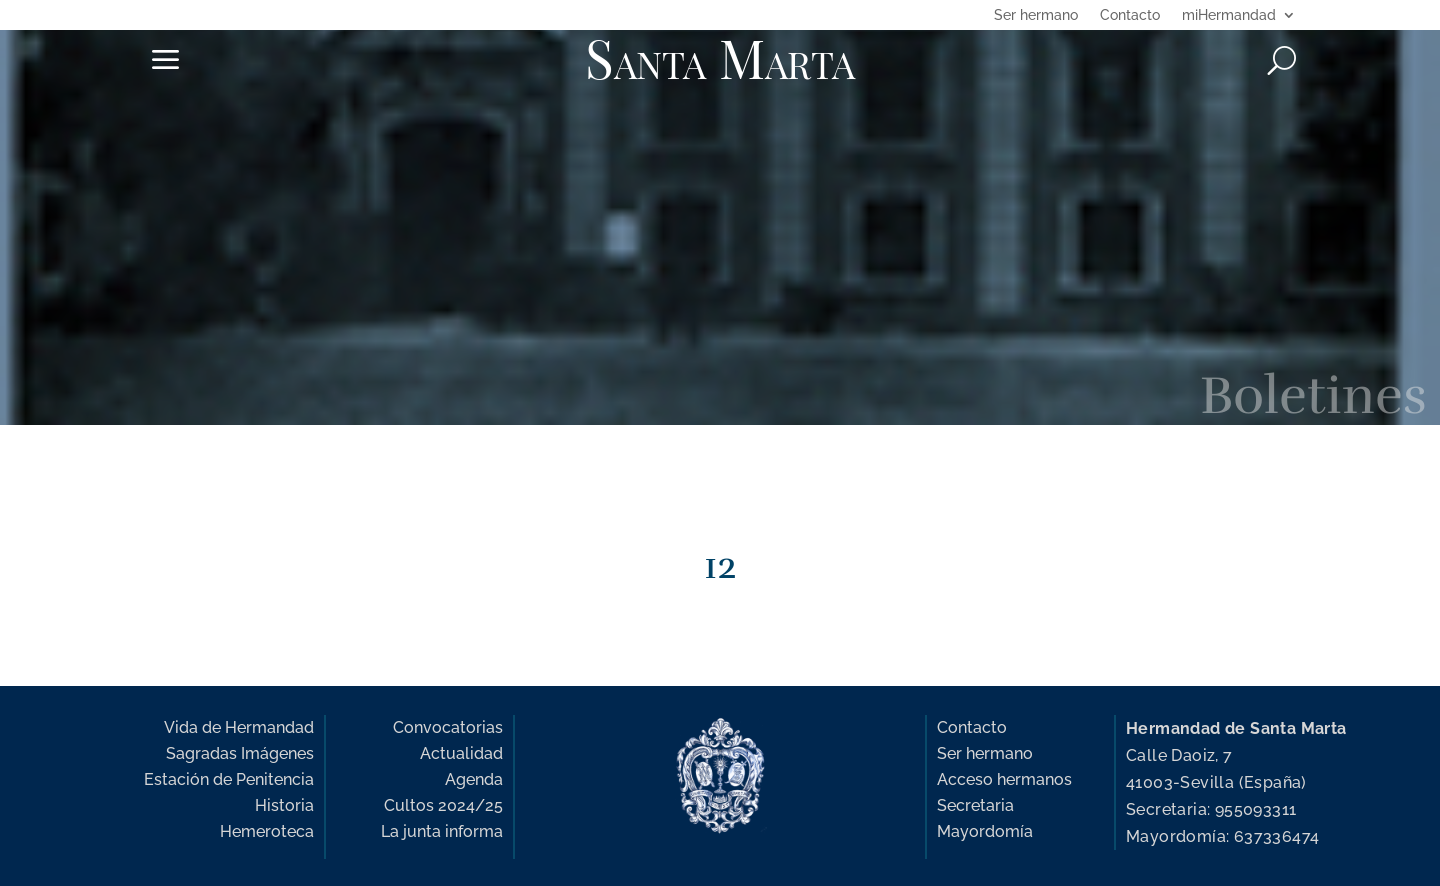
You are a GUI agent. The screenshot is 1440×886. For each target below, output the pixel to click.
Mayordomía (985, 831)
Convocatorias (448, 727)
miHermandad (1229, 15)
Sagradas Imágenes (240, 753)
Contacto (1130, 15)
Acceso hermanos (1004, 779)
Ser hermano (1036, 15)
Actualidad (461, 753)
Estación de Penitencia (229, 779)
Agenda (474, 779)
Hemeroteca (267, 831)
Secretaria (975, 805)
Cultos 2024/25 (443, 805)
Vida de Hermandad (239, 727)
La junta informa (442, 831)
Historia (284, 805)
